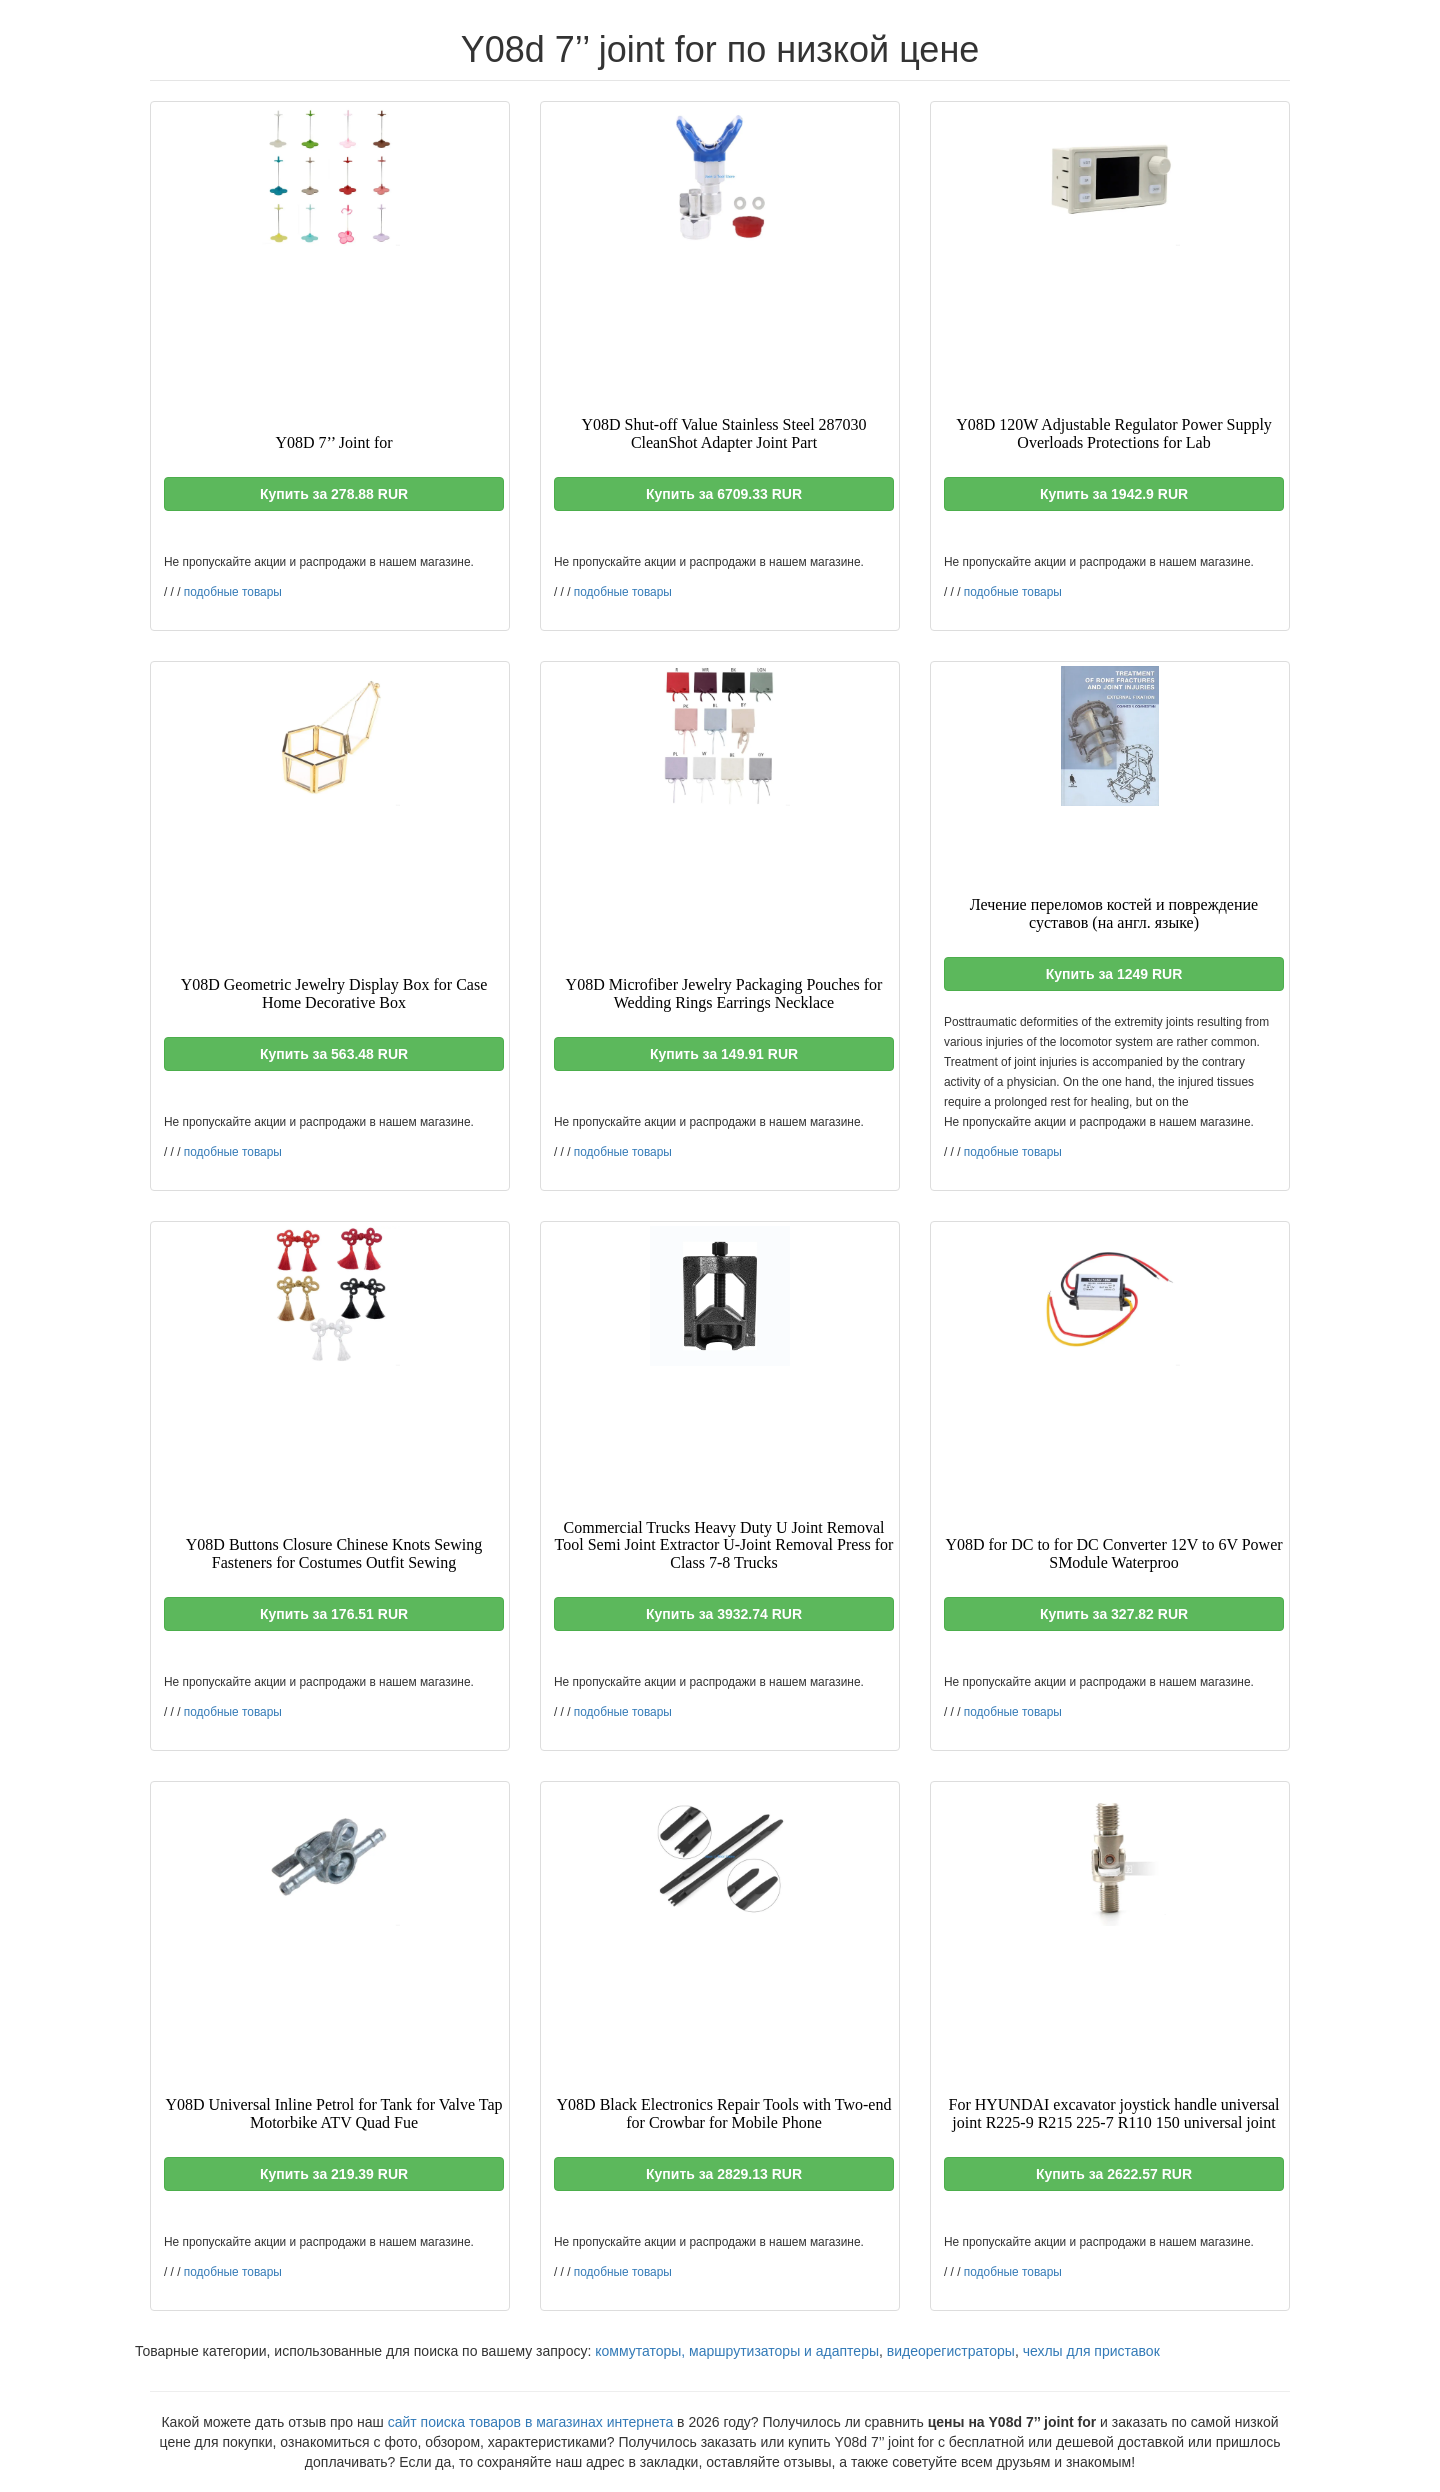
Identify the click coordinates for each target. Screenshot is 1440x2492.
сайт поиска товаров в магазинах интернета (531, 2422)
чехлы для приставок (1091, 2351)
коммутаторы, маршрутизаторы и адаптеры (737, 2351)
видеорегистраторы (951, 2351)
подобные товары (233, 592)
